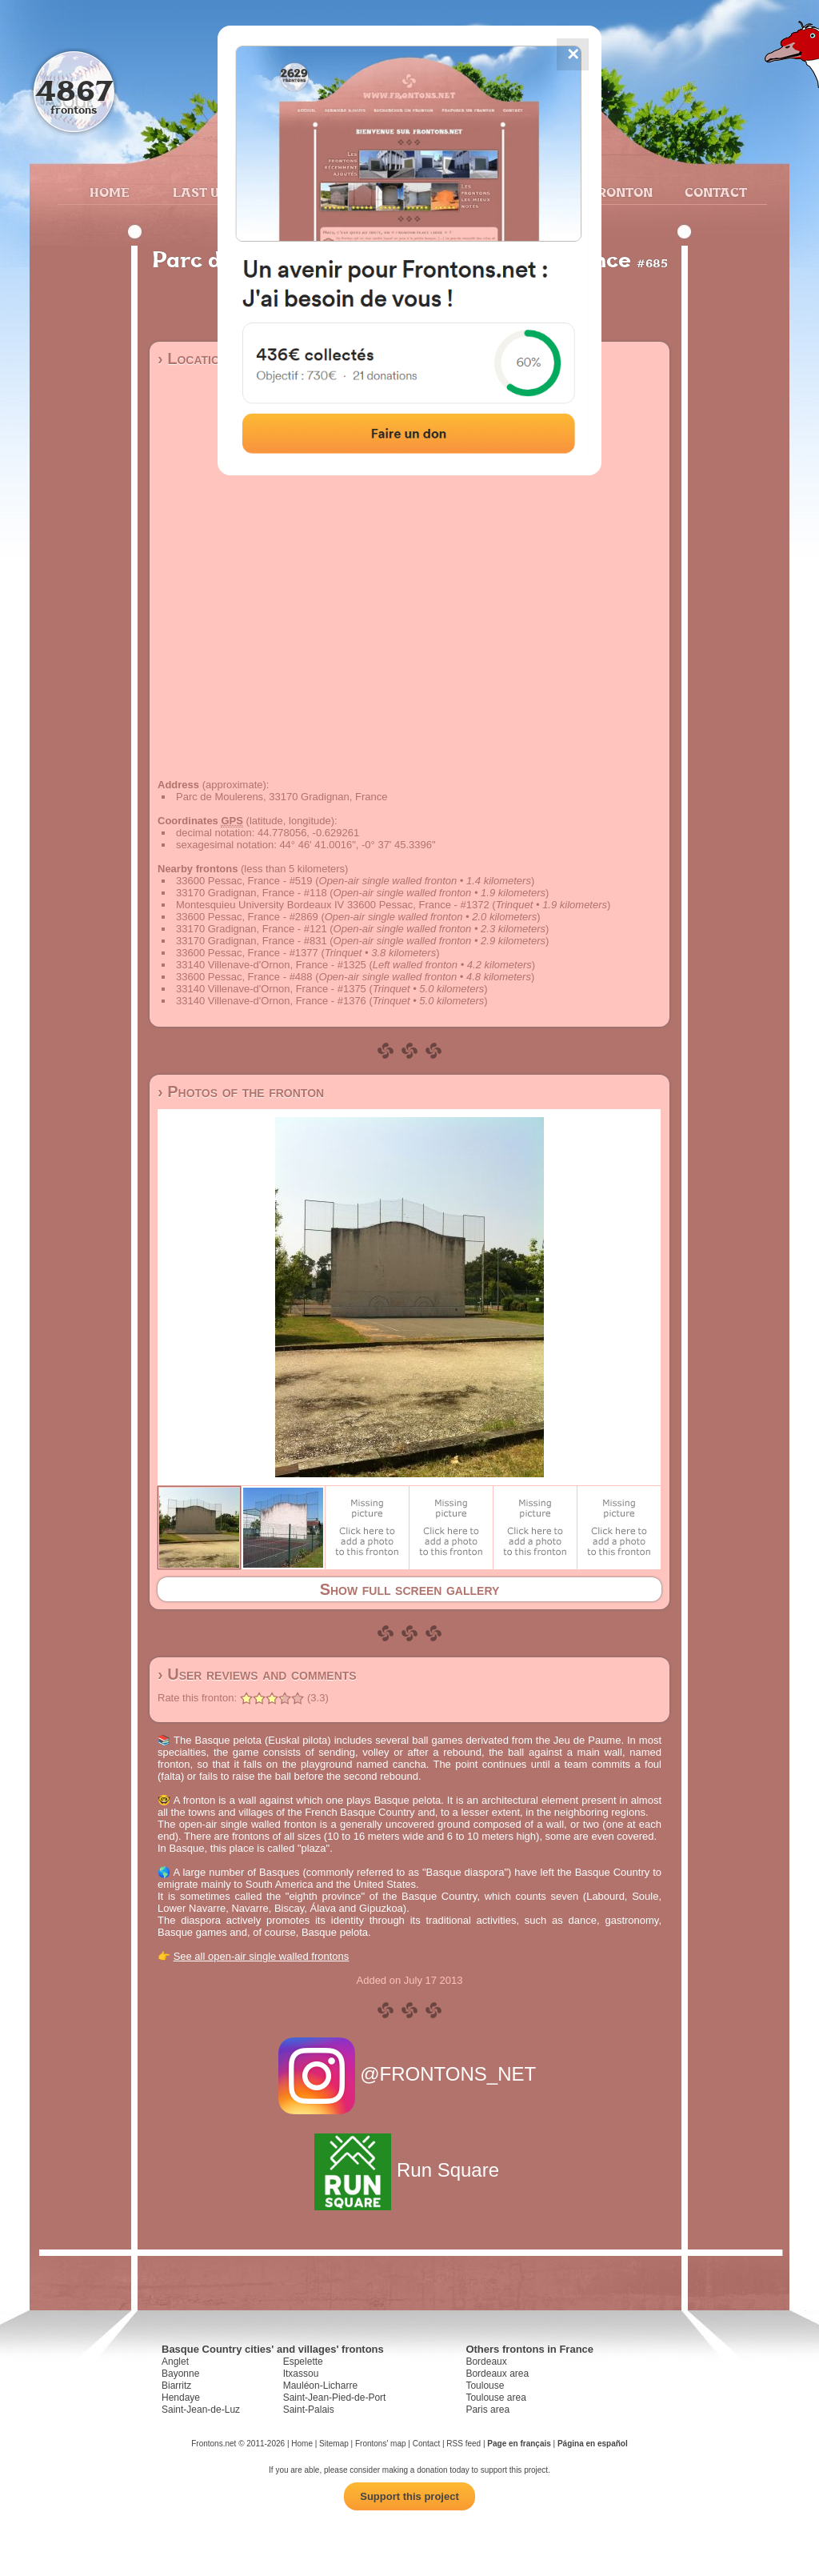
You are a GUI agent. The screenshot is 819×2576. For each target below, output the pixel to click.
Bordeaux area (497, 2373)
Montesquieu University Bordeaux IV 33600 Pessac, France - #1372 (332, 905)
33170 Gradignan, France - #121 (251, 929)
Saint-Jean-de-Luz (201, 2409)
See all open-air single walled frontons (262, 1956)
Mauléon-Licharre (320, 2385)
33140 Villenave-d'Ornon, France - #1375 (271, 989)
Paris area (487, 2409)
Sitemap (334, 2443)
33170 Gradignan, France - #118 (251, 893)
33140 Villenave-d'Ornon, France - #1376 (271, 1001)
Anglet (175, 2361)
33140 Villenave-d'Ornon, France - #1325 (271, 965)
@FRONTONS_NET (409, 2074)
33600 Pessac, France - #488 (244, 977)
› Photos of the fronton (241, 1091)
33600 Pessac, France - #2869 (247, 917)
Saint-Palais (308, 2409)
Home (110, 192)
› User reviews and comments (257, 1674)
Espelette (303, 2361)
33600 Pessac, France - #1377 (247, 953)
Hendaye (181, 2397)
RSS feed (463, 2443)
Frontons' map (380, 2443)
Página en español (592, 2443)
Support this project (409, 2496)
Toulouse (484, 2385)
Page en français (518, 2443)
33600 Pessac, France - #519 (244, 881)
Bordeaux (485, 2361)
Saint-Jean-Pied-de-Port (334, 2397)
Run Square (409, 2170)
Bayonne (180, 2373)
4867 (74, 90)
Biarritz (176, 2385)
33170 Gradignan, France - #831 (251, 941)
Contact (714, 192)
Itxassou (301, 2373)
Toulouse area (495, 2397)
